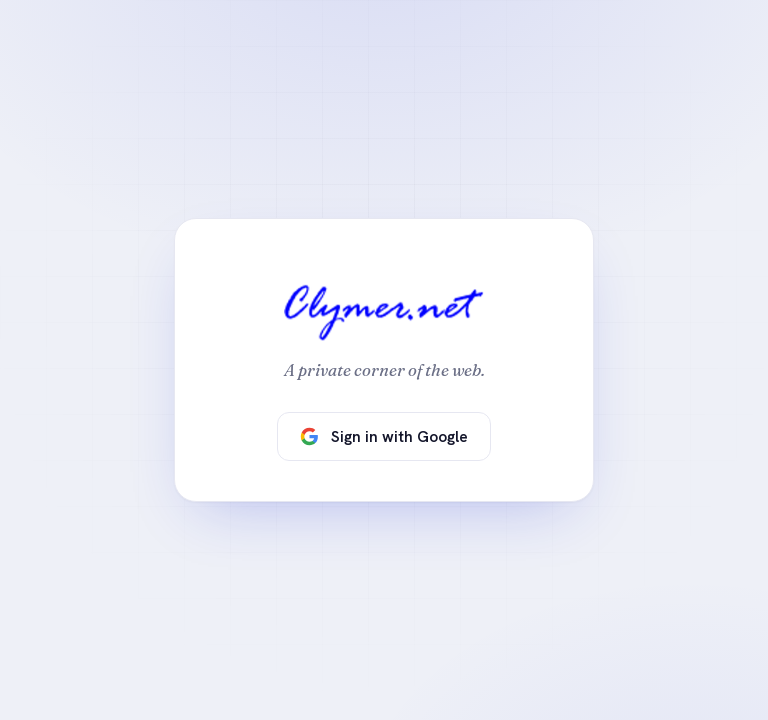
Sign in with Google (384, 436)
